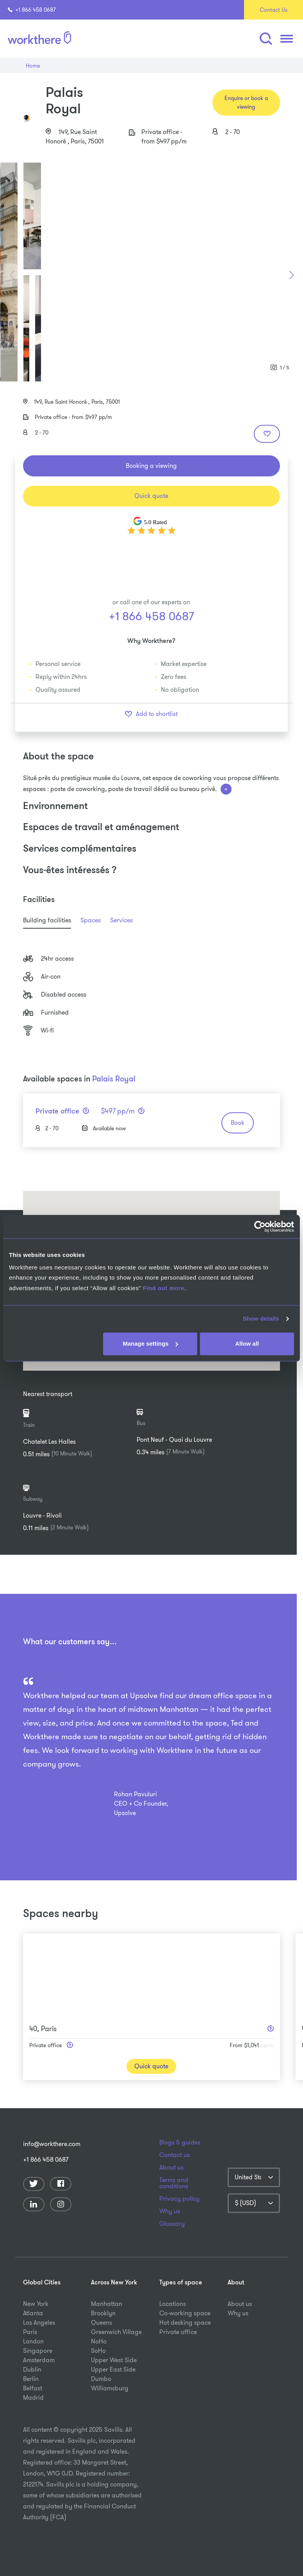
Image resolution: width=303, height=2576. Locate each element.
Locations (172, 2303)
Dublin (32, 2369)
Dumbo (101, 2378)
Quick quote (151, 495)
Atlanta (33, 2313)
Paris (30, 2331)
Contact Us (273, 10)
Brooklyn (103, 2313)
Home (33, 66)
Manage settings (150, 1343)
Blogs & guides (179, 2142)
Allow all (247, 1343)
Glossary (172, 2224)
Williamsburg (109, 2388)
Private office (178, 2331)
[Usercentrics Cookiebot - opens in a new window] (260, 1226)
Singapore (37, 2350)
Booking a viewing (151, 465)
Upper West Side (114, 2360)
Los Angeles (39, 2322)
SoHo (98, 2350)
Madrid (33, 2397)
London (33, 2341)
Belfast (32, 2388)
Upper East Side (113, 2369)
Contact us (174, 2155)
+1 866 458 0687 (32, 10)
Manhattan (106, 2303)
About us (171, 2167)
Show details (261, 1319)
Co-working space (184, 2313)
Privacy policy (179, 2199)
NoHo (99, 2341)
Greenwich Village (116, 2331)
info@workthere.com (49, 2143)
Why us (169, 2211)
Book (237, 1122)
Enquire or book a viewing (246, 102)
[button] (265, 39)
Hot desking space (185, 2322)
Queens (101, 2322)
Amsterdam (39, 2360)
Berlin (31, 2378)
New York (35, 2303)
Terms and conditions (173, 2183)
